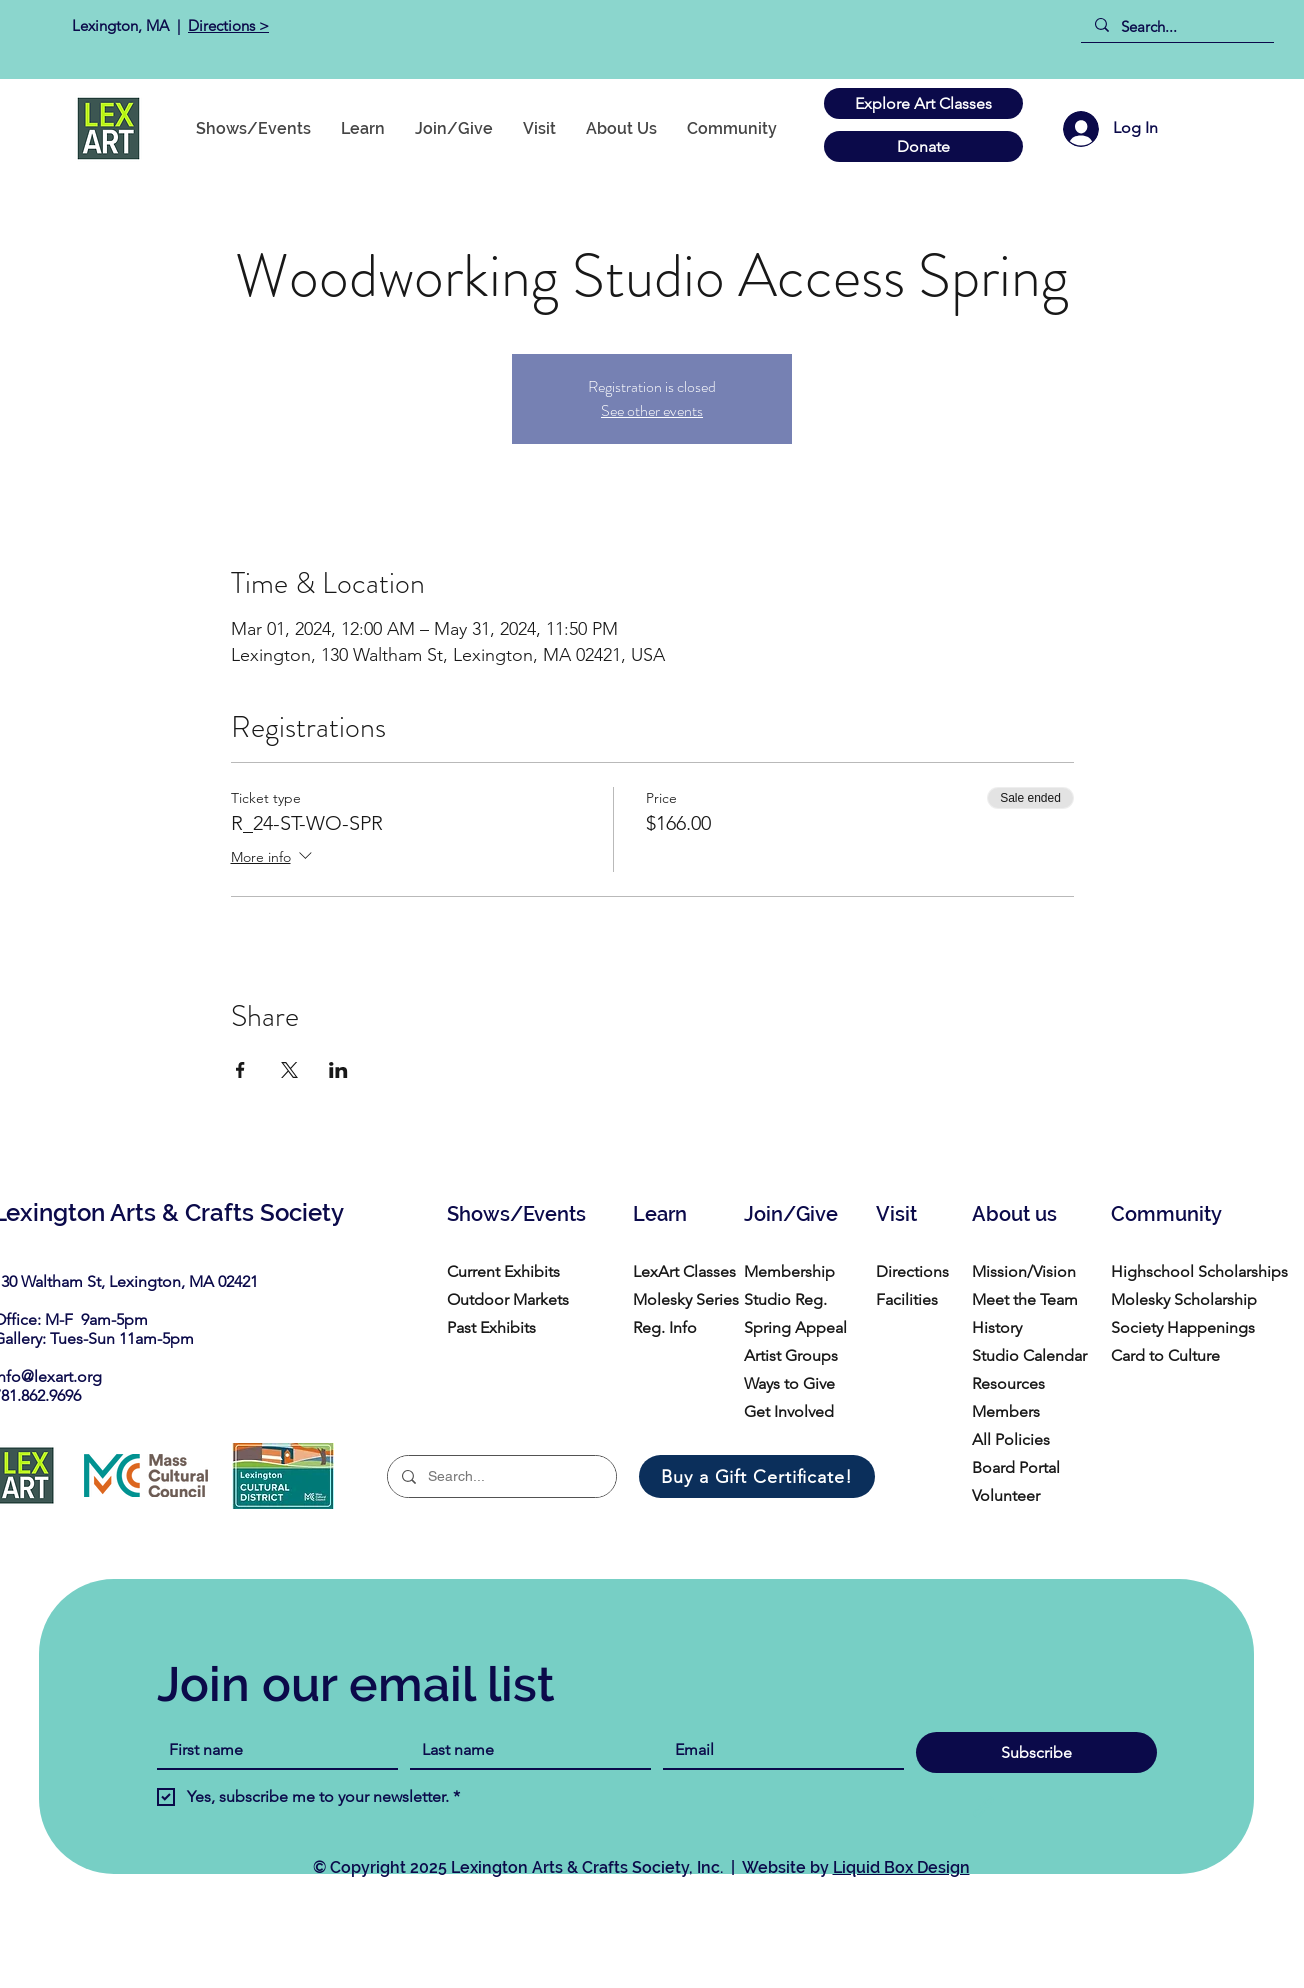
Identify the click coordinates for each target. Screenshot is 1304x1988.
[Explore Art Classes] (923, 103)
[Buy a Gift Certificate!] (757, 1476)
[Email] (777, 1750)
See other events (652, 410)
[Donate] (923, 146)
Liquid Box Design (901, 1867)
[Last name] (524, 1750)
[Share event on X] (289, 1070)
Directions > (228, 25)
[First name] (271, 1750)
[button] (732, 128)
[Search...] (1176, 26)
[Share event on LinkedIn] (338, 1070)
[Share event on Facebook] (240, 1070)
